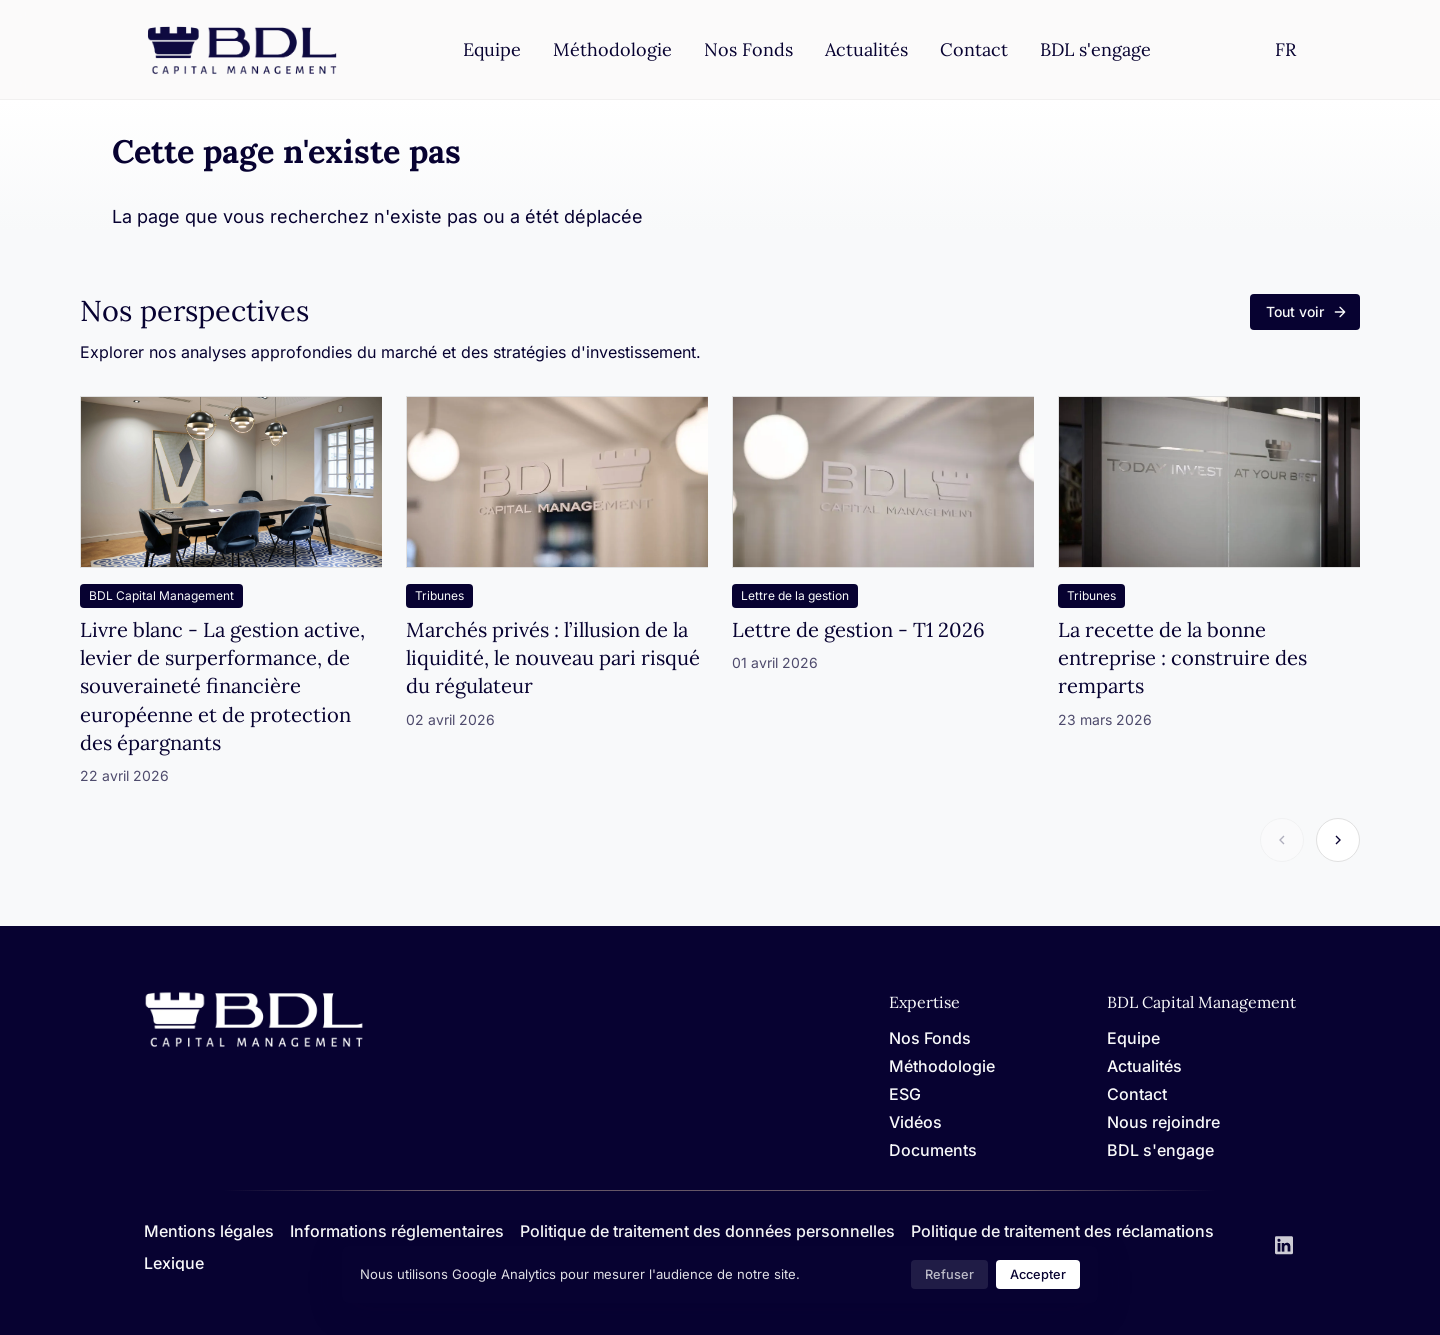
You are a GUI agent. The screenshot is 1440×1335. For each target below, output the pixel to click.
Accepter (1038, 1274)
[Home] (254, 1043)
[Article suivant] (1338, 840)
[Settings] (1285, 49)
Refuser (949, 1274)
